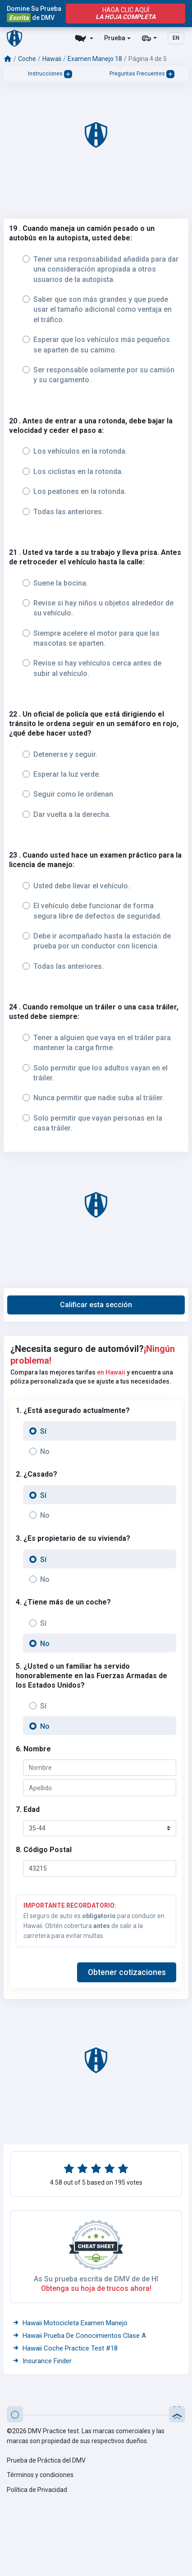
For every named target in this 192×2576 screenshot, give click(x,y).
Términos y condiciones (40, 2474)
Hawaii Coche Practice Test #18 (65, 2348)
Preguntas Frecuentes (142, 73)
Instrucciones (50, 73)
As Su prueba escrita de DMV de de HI (96, 2279)
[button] (96, 1304)
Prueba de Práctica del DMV (46, 2460)
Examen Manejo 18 (95, 58)
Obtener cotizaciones (127, 1972)
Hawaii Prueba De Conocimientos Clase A (79, 2335)
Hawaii (51, 58)
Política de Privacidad (37, 2489)
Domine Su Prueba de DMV (34, 13)
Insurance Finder (42, 2361)
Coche (27, 58)
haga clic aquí (125, 13)
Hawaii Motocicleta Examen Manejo (70, 2323)
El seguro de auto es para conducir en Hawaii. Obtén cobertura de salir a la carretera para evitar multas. (96, 1919)
